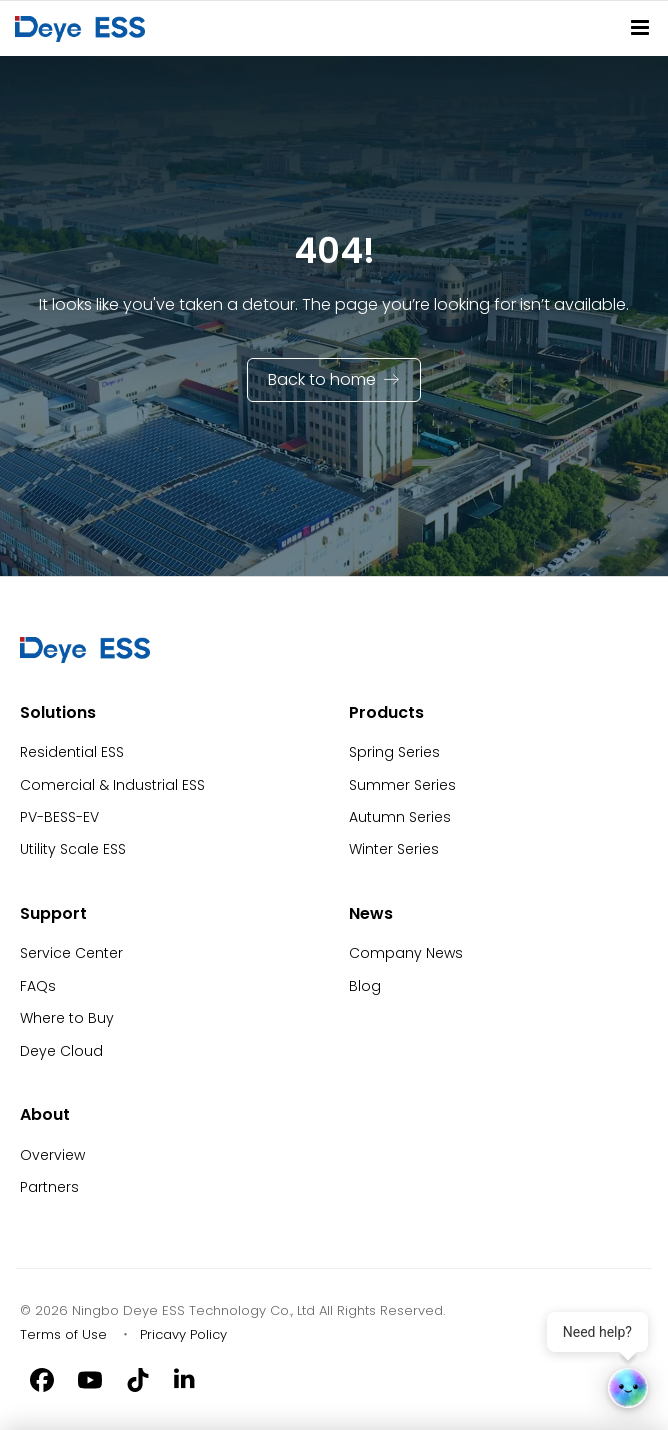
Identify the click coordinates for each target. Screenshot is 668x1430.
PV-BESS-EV (59, 817)
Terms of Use (63, 1334)
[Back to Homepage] (84, 28)
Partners (49, 1187)
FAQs (38, 986)
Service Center (71, 953)
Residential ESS (72, 752)
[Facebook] (42, 1378)
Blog (365, 986)
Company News (406, 953)
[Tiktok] (138, 1378)
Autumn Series (400, 817)
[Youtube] (90, 1378)
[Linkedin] (186, 1378)
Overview (52, 1155)
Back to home (322, 379)
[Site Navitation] (640, 27)
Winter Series (394, 849)
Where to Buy (67, 1018)
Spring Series (394, 752)
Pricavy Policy (183, 1334)
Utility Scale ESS (73, 849)
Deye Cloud (61, 1051)
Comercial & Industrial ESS (112, 785)
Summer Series (402, 785)
